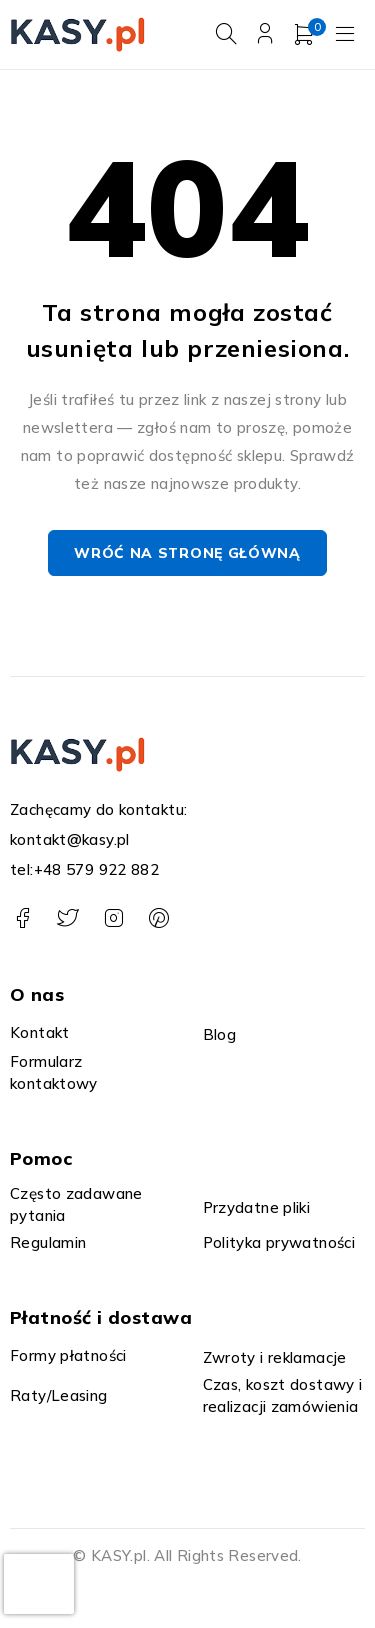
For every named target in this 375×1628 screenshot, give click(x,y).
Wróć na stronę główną (187, 554)
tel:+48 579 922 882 (84, 869)
